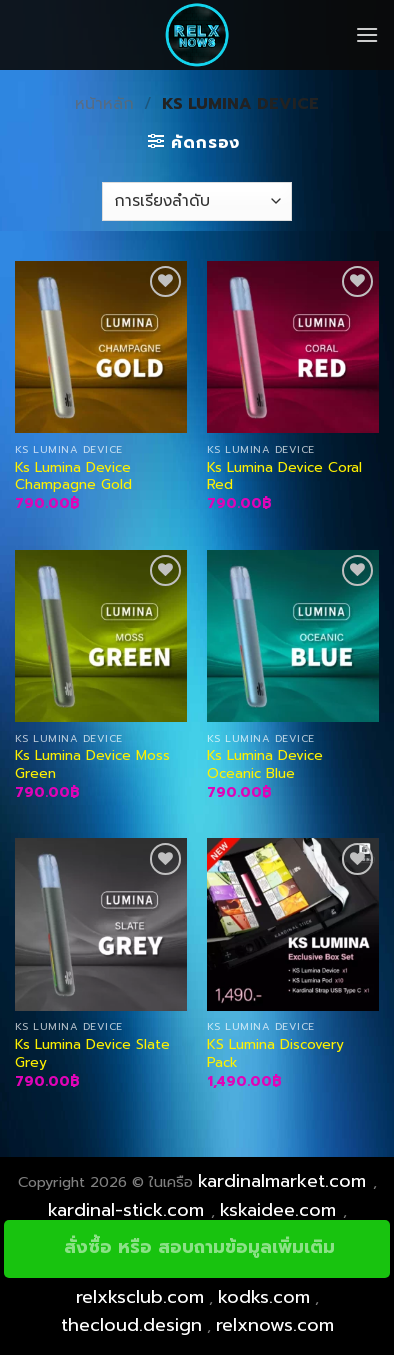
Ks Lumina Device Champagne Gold (73, 476)
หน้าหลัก (104, 104)
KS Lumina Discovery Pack (275, 1053)
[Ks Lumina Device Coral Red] (293, 347)
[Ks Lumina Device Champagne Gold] (101, 347)
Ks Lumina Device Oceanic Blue (265, 764)
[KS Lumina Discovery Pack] (293, 924)
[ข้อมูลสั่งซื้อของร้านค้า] (196, 201)
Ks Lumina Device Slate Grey (92, 1053)
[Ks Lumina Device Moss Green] (101, 636)
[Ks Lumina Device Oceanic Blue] (293, 636)
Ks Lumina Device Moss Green (92, 764)
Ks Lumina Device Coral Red (284, 476)
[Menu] (367, 34)
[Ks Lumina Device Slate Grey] (101, 924)
